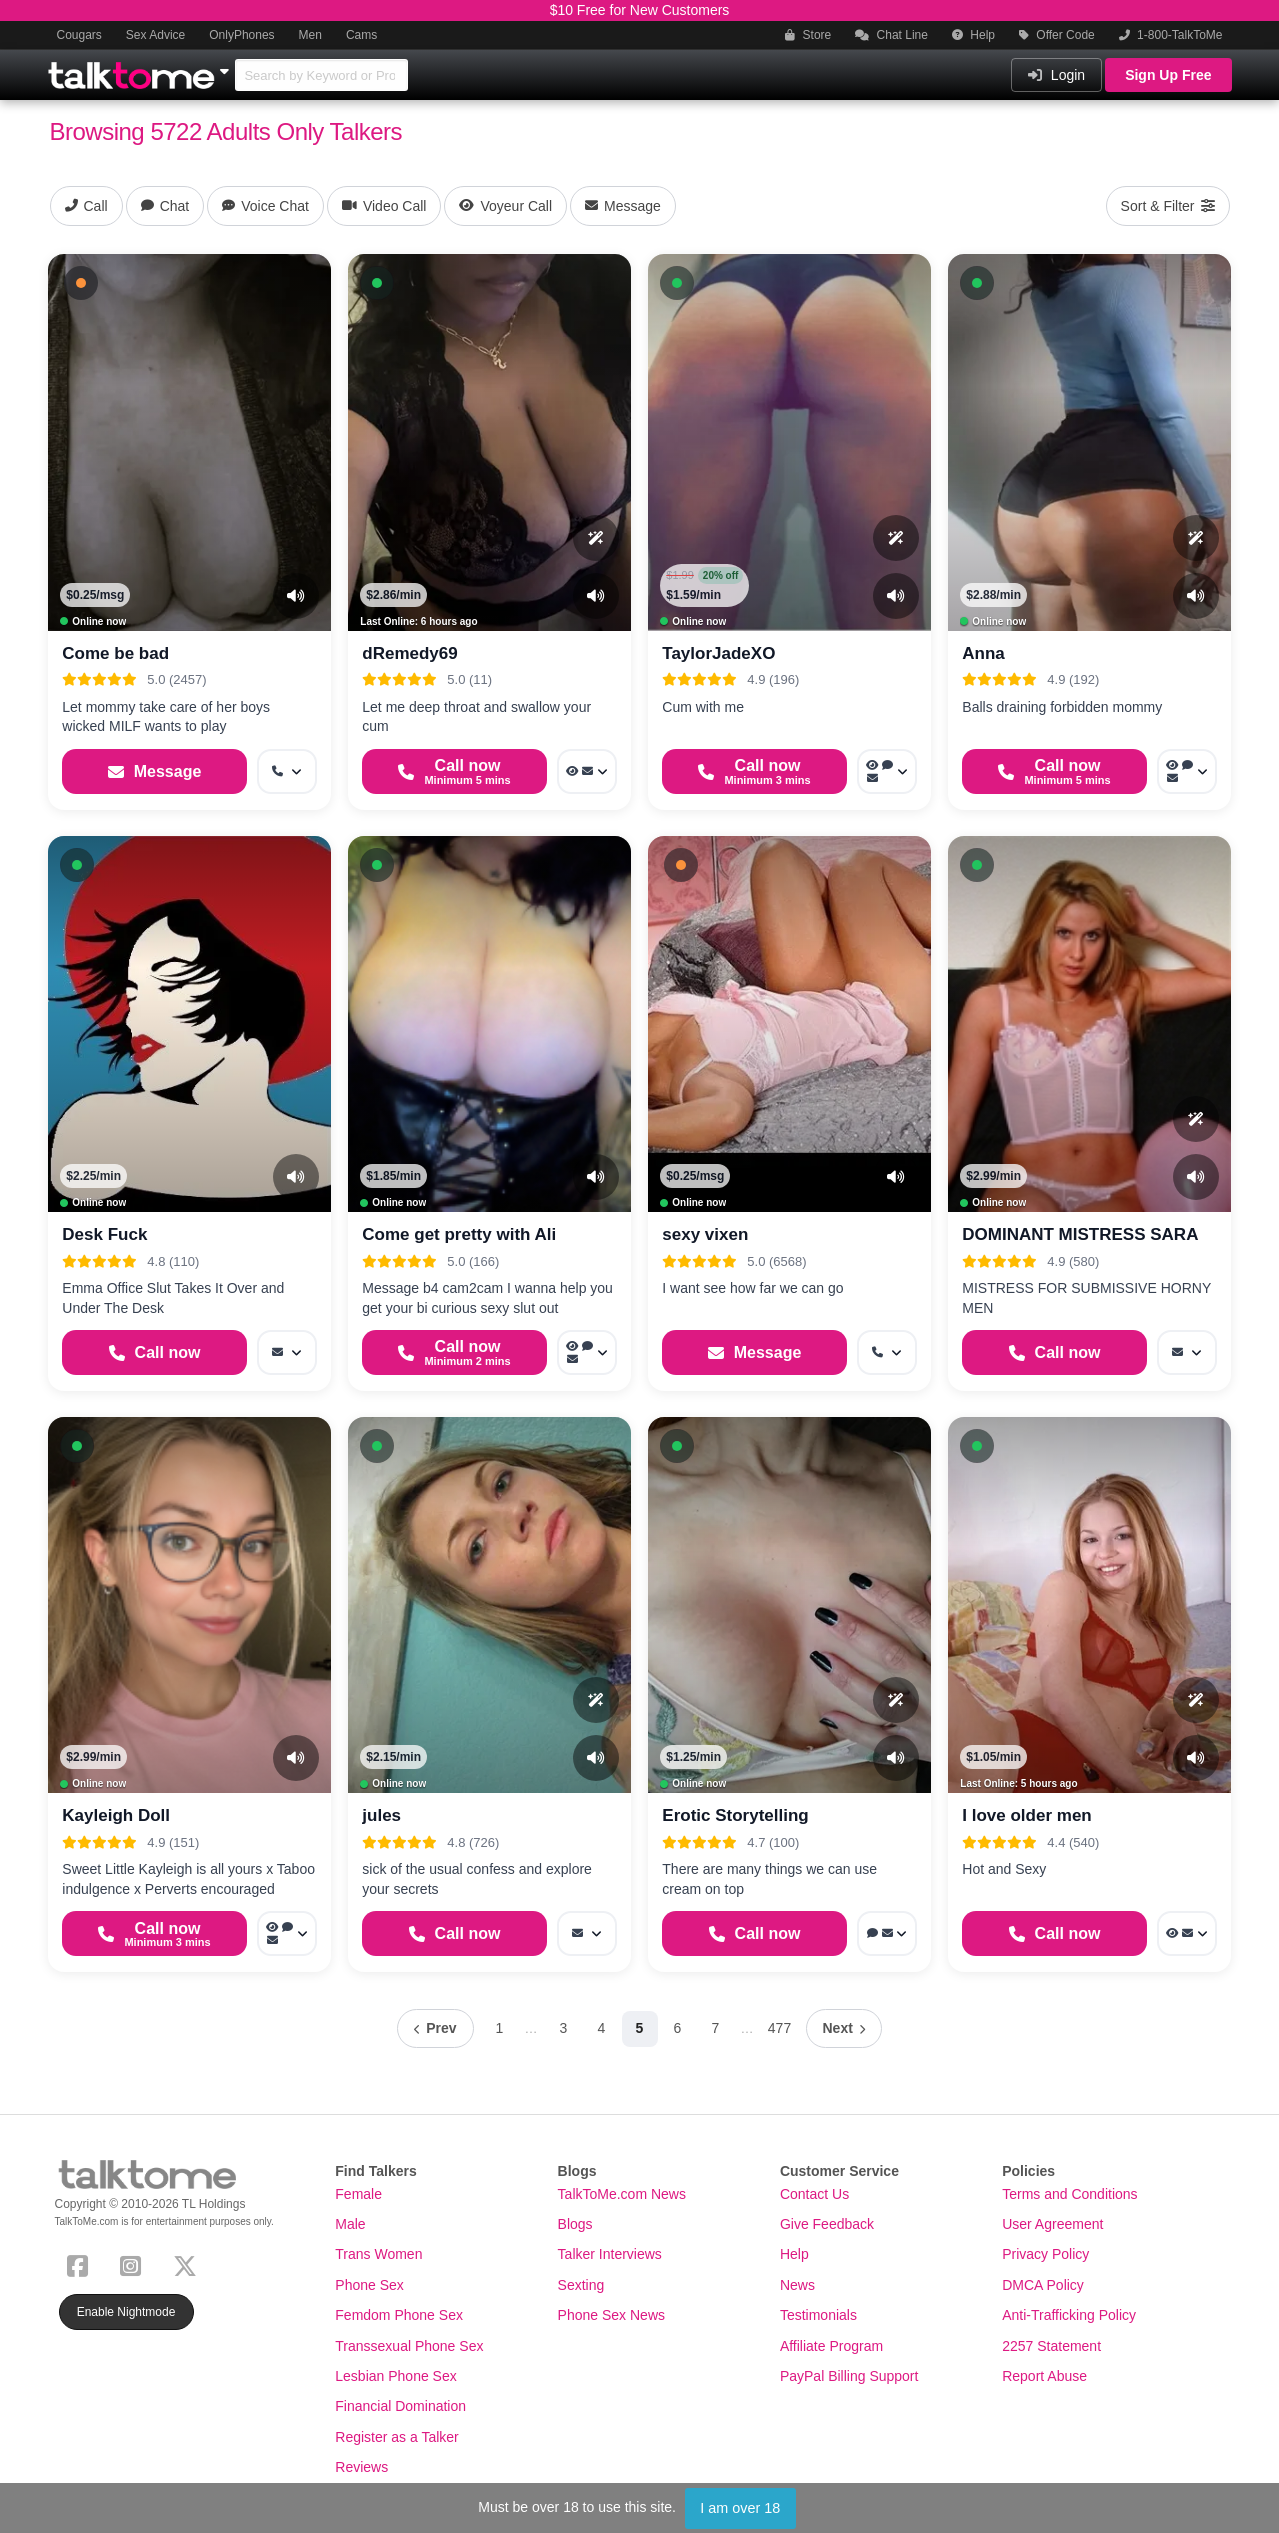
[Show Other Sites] (227, 66)
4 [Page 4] (602, 2028)
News (797, 2285)
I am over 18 (740, 2508)
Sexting (581, 2285)
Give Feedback (827, 2224)
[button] (81, 283)
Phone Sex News (611, 2315)
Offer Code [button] (1057, 35)
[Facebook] (81, 2263)
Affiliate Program (831, 2346)
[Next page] (844, 2028)
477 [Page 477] (779, 2028)
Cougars (79, 35)
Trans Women (378, 2254)
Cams (361, 35)
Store (808, 35)
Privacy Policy (1045, 2254)
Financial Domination (400, 2406)
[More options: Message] (287, 1352)
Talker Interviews (610, 2254)
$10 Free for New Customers (640, 10)
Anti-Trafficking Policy (1069, 2315)
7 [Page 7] (716, 2028)
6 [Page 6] (678, 2028)
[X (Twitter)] (189, 2263)
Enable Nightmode (126, 2312)
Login (1056, 75)
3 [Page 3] (564, 2028)
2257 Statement (1051, 2346)
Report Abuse (1044, 2376)
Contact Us (814, 2194)
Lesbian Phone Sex (395, 2376)
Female (358, 2194)
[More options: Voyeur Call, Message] (587, 771)
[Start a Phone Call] (454, 771)
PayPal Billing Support (849, 2376)
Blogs (575, 2224)
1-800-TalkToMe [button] (1171, 35)
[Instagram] (134, 2263)
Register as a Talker (396, 2437)
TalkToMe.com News (622, 2194)
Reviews (361, 2467)
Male (350, 2224)
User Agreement (1052, 2224)
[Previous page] (435, 2028)
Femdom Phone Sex (399, 2315)
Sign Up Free (1168, 75)
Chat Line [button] (891, 35)
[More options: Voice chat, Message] (887, 1933)
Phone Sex (369, 2285)
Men (310, 35)
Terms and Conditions (1069, 2194)
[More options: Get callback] (287, 771)
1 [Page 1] (500, 2028)
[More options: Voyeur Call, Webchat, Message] (587, 1352)
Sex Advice (155, 35)
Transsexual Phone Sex (409, 2346)
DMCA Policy (1043, 2285)
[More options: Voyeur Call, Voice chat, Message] (887, 771)
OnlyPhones (241, 35)
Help (973, 35)
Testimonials (818, 2315)
